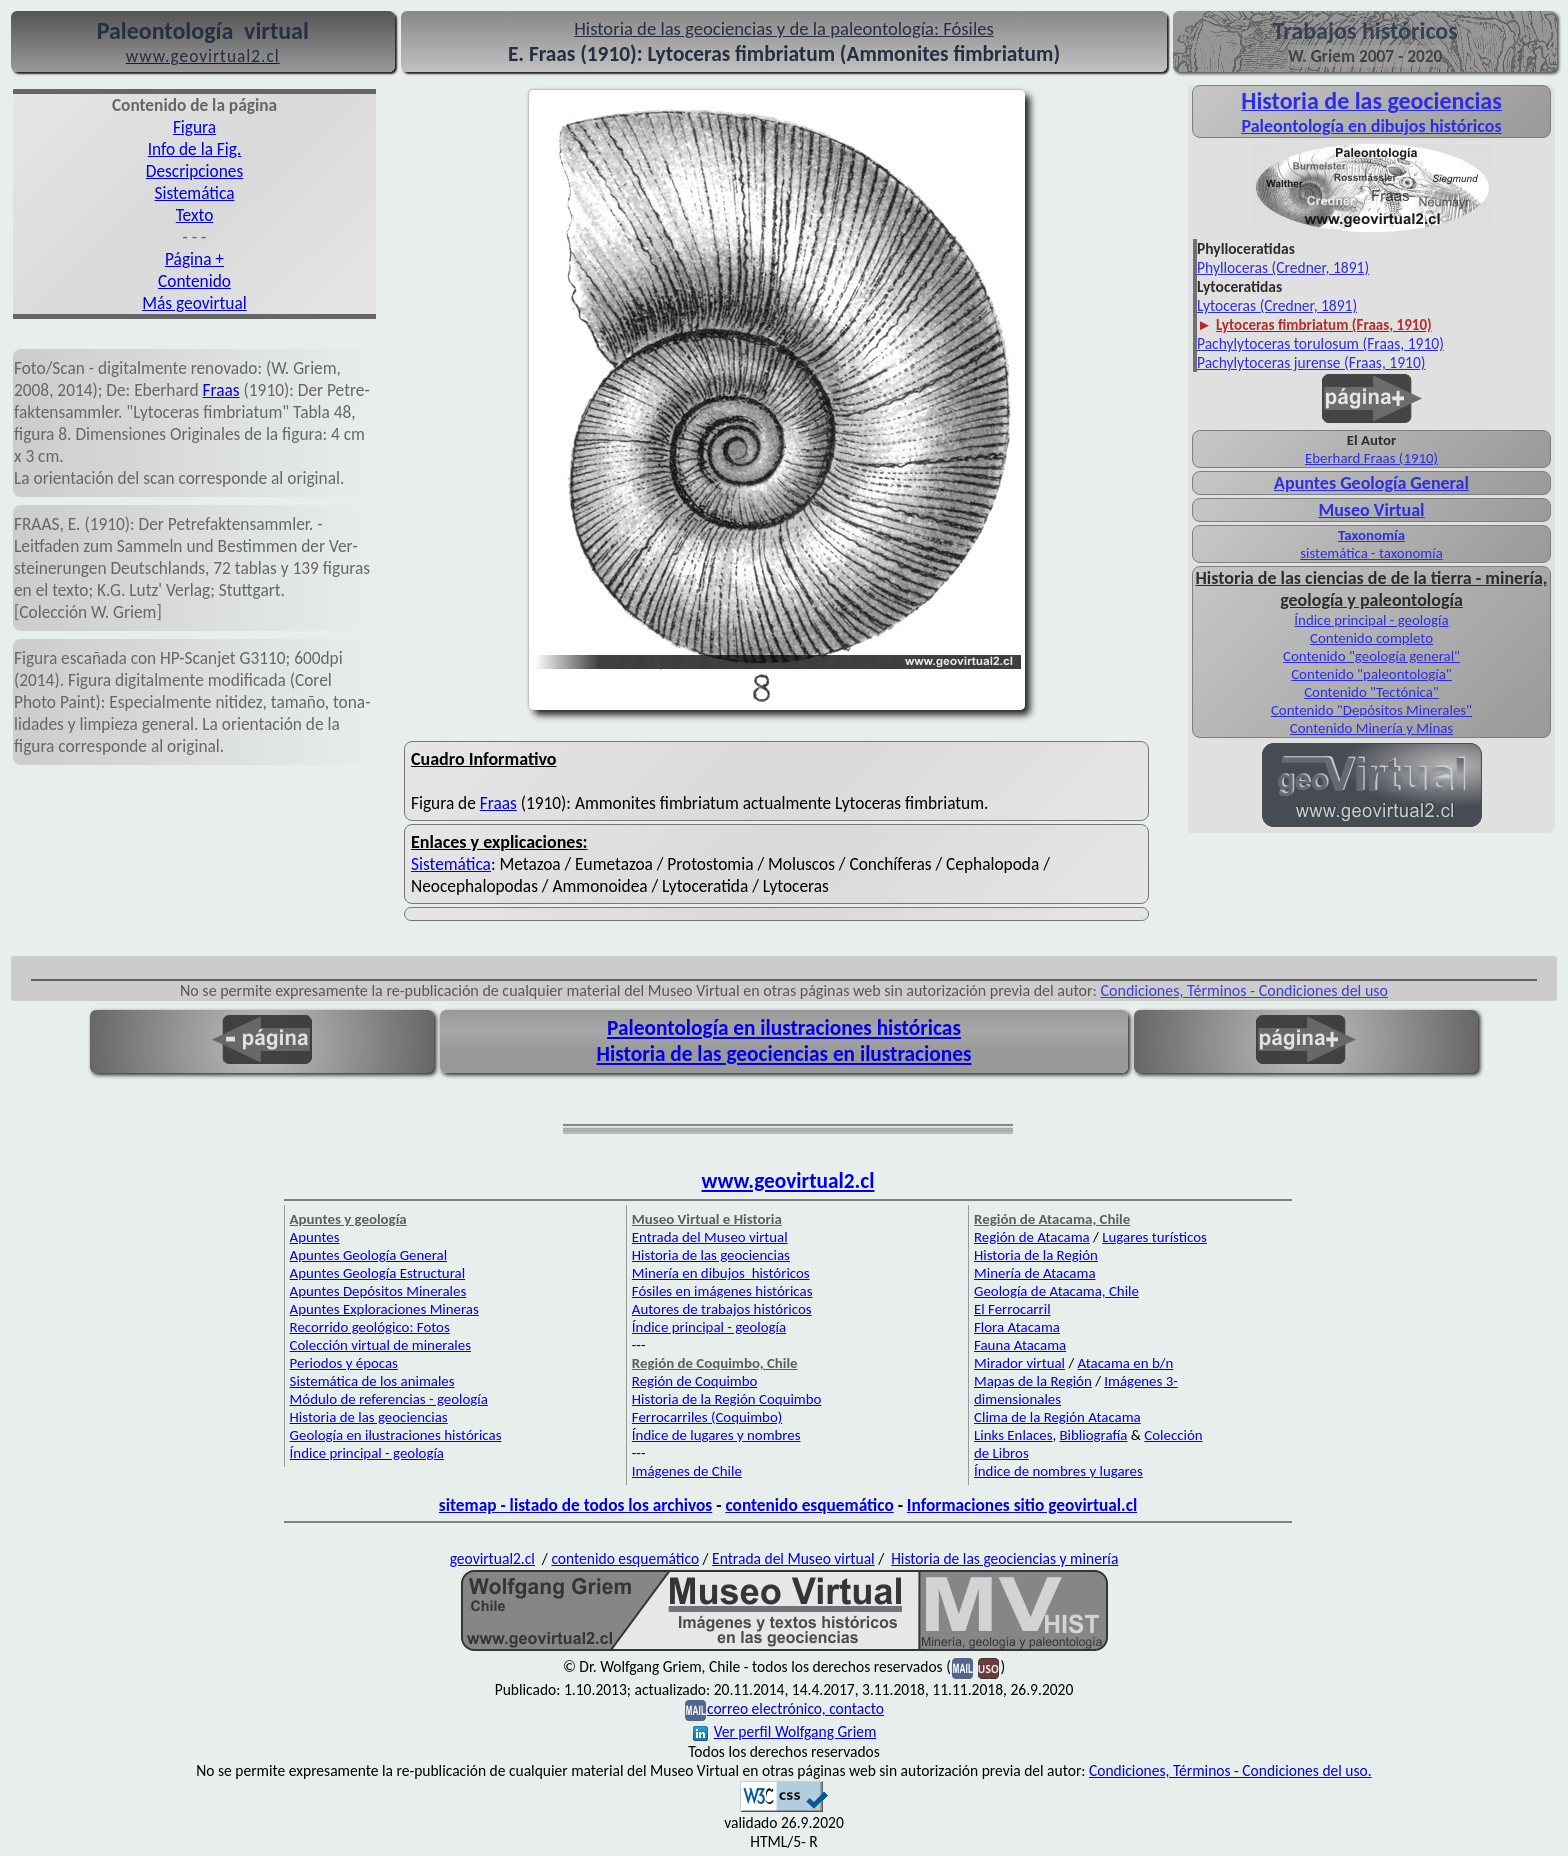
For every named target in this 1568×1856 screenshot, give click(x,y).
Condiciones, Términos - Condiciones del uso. (1230, 1770)
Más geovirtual (194, 303)
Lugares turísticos (1154, 1237)
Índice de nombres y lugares (1058, 1471)
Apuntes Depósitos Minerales (378, 1291)
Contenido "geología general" (1371, 656)
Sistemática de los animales (372, 1381)
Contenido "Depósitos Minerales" (1371, 710)
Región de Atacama (1032, 1237)
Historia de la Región (1036, 1255)
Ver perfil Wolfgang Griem (785, 1731)
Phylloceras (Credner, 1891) (1283, 267)
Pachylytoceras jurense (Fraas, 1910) (1311, 362)
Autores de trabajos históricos (722, 1309)
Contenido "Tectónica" (1371, 692)
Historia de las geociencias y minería (1004, 1558)
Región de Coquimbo (695, 1381)
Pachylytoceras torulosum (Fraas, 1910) (1320, 343)
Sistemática (195, 193)
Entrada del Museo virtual (710, 1237)
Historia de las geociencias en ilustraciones (784, 1054)
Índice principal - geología (1371, 620)
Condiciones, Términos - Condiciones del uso (1245, 990)
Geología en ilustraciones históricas (396, 1435)
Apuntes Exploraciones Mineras (384, 1309)
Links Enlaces (1013, 1435)
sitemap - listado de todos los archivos (575, 1505)
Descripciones (194, 171)
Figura (194, 127)
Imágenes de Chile (687, 1471)
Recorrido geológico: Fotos (370, 1327)
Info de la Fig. (195, 149)
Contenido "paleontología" (1371, 674)
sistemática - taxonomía (1371, 553)
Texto (195, 215)
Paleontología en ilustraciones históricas (784, 1028)
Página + (194, 259)
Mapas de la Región (1033, 1381)
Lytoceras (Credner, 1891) (1277, 305)
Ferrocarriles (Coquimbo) (707, 1417)
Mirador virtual (1019, 1363)
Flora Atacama (1017, 1327)
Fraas (221, 390)
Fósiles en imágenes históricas (722, 1291)
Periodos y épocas (344, 1363)
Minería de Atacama (1034, 1273)
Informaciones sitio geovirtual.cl (1022, 1505)
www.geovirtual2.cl (788, 1181)
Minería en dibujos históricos (721, 1273)
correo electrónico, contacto (795, 1708)
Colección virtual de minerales (380, 1345)
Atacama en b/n (1126, 1363)
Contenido (194, 281)
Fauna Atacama (1020, 1345)
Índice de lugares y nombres (716, 1435)
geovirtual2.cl (492, 1558)
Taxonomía (1371, 535)
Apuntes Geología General (1371, 483)
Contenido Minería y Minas (1371, 728)
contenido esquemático (809, 1505)
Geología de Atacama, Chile (1056, 1291)
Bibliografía (1094, 1435)
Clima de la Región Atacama (1057, 1417)
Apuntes (315, 1237)
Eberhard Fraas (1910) (1371, 458)
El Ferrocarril (1012, 1309)
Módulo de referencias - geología (389, 1399)
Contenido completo (1371, 638)
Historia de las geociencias (369, 1417)
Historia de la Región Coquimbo (727, 1399)
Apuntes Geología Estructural (378, 1273)
